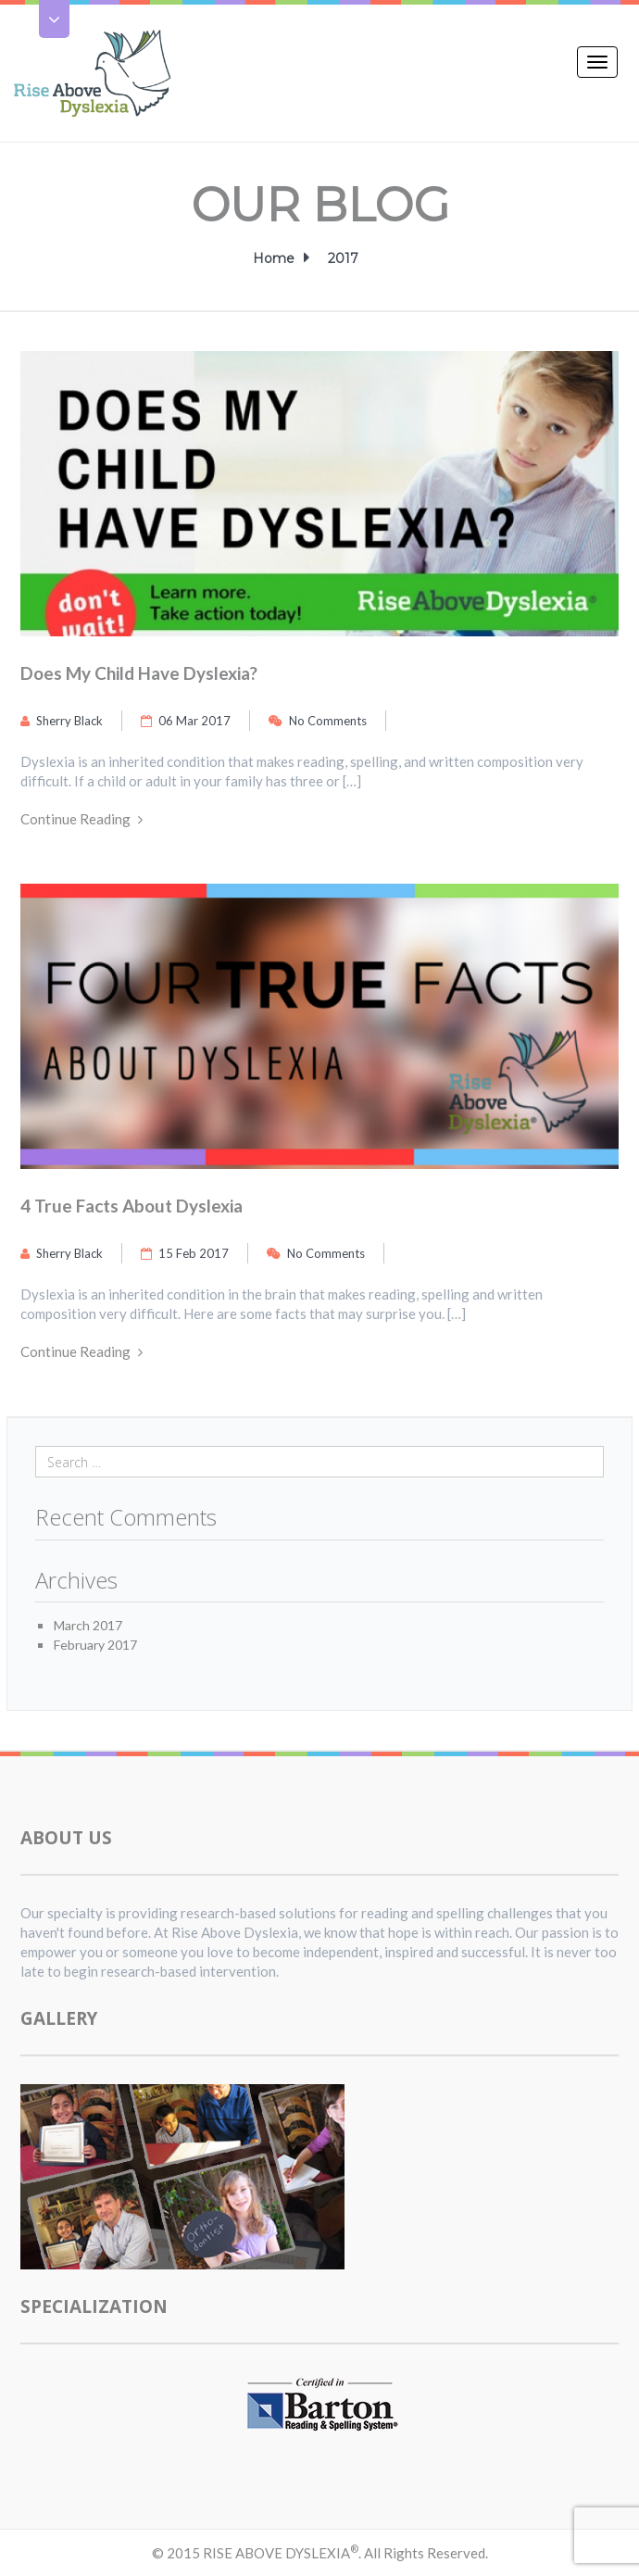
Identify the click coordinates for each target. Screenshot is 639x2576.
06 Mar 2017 (186, 720)
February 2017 (95, 1644)
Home (276, 258)
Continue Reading (81, 818)
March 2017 (88, 1625)
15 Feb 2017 (185, 1253)
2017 (343, 258)
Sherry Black (61, 720)
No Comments (318, 720)
